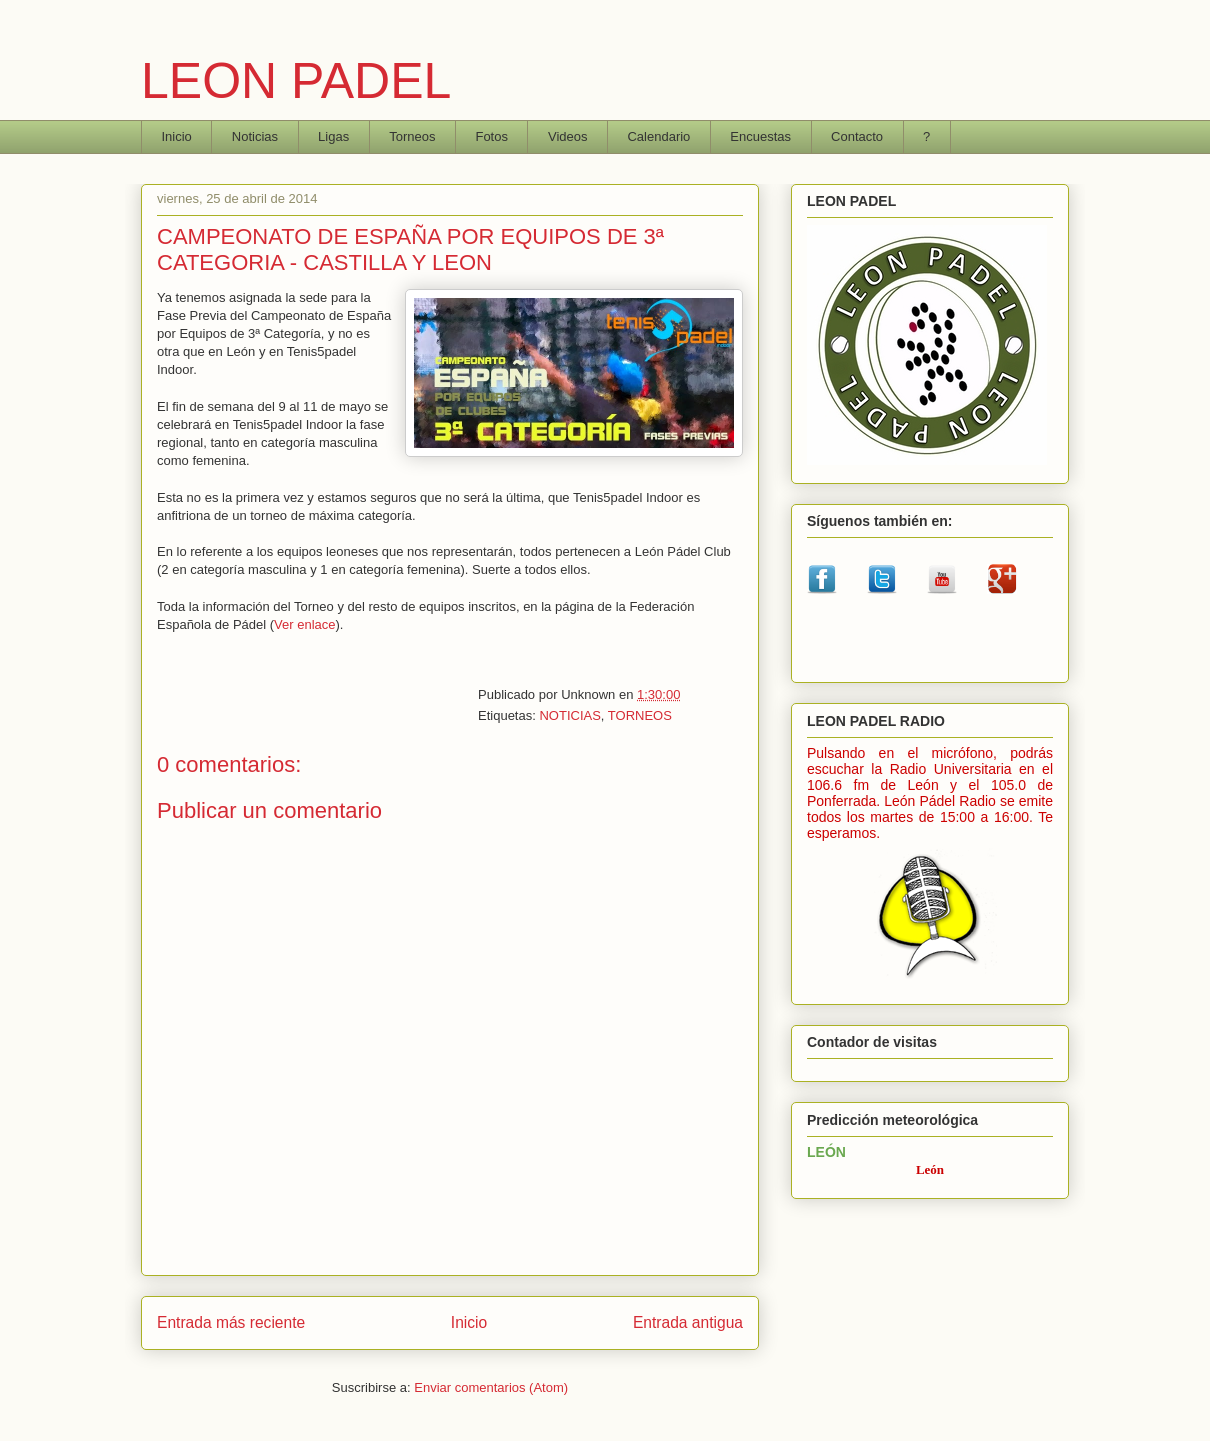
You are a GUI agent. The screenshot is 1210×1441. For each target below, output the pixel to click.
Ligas (333, 136)
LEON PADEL (296, 81)
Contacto (857, 136)
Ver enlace (304, 624)
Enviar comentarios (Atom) (491, 1387)
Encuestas (760, 136)
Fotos (491, 136)
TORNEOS (640, 715)
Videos (568, 136)
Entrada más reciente (231, 1322)
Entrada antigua (688, 1322)
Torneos (412, 136)
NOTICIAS (569, 715)
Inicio (177, 136)
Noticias (255, 136)
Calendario (658, 136)
